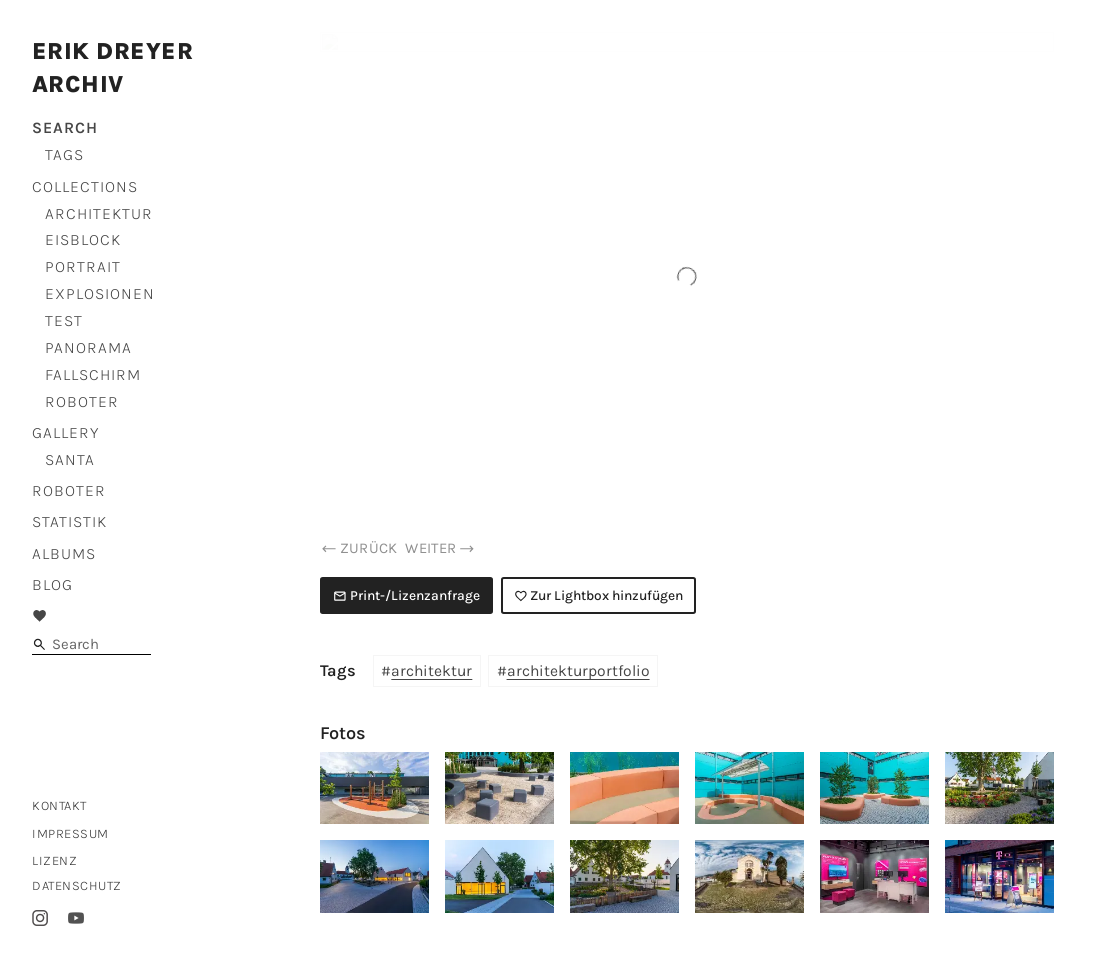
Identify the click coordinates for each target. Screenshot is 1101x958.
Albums (64, 553)
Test (64, 320)
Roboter (82, 401)
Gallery (65, 432)
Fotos (343, 733)
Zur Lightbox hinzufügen (599, 595)
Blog (52, 584)
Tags (64, 154)
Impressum (70, 833)
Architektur (99, 213)
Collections (85, 186)
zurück (359, 548)
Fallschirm (93, 374)
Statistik (69, 521)
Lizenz (54, 860)
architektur (431, 671)
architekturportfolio (578, 671)
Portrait (83, 266)
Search (65, 127)
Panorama (88, 347)
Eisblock (83, 239)
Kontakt (59, 805)
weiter (440, 548)
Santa (70, 459)
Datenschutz (77, 885)
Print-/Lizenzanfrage (406, 595)
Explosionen (100, 293)
